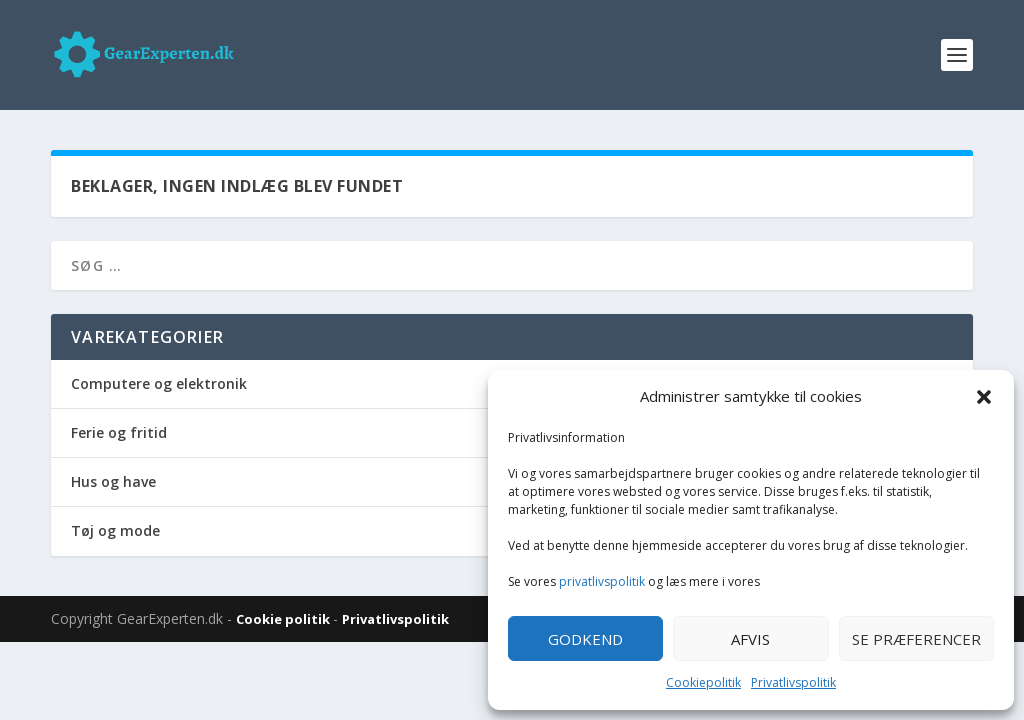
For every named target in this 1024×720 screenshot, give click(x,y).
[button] (984, 397)
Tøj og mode (115, 530)
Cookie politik (284, 619)
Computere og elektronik (159, 383)
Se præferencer (916, 639)
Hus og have (113, 481)
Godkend (585, 639)
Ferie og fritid (119, 432)
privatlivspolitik (602, 581)
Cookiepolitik (703, 682)
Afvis (750, 639)
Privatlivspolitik (793, 682)
